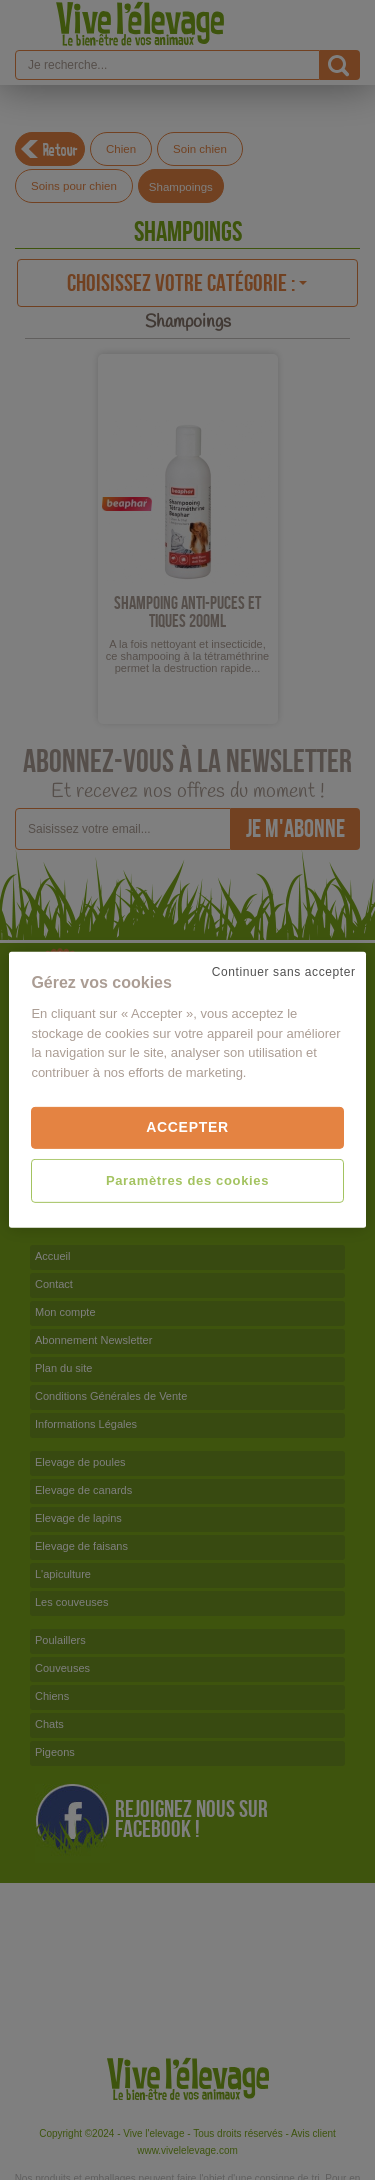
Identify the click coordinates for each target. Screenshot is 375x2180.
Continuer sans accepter (284, 972)
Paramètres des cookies (187, 1180)
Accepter (187, 1127)
